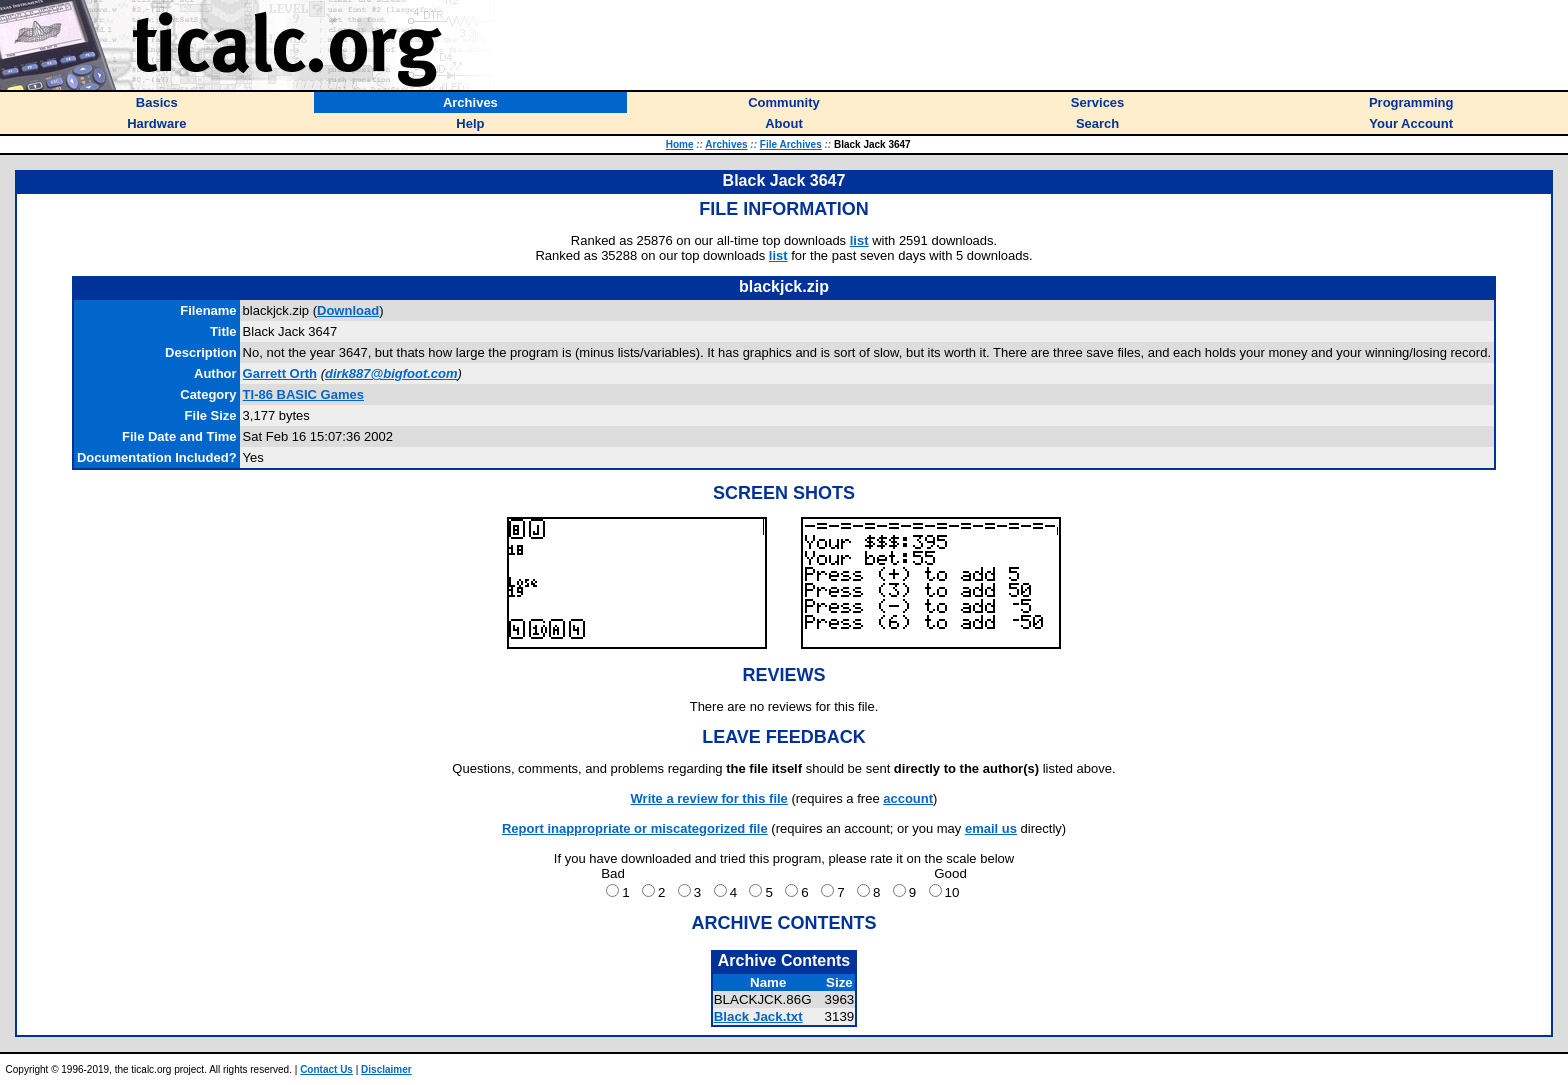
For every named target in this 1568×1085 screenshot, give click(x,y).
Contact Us (326, 1069)
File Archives (791, 144)
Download (348, 310)
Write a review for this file (709, 798)
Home (680, 144)
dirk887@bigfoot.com (391, 373)
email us (991, 828)
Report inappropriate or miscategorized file (635, 828)
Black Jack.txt (758, 1016)
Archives (726, 144)
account (908, 798)
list (859, 240)
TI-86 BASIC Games (303, 394)
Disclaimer (386, 1069)
